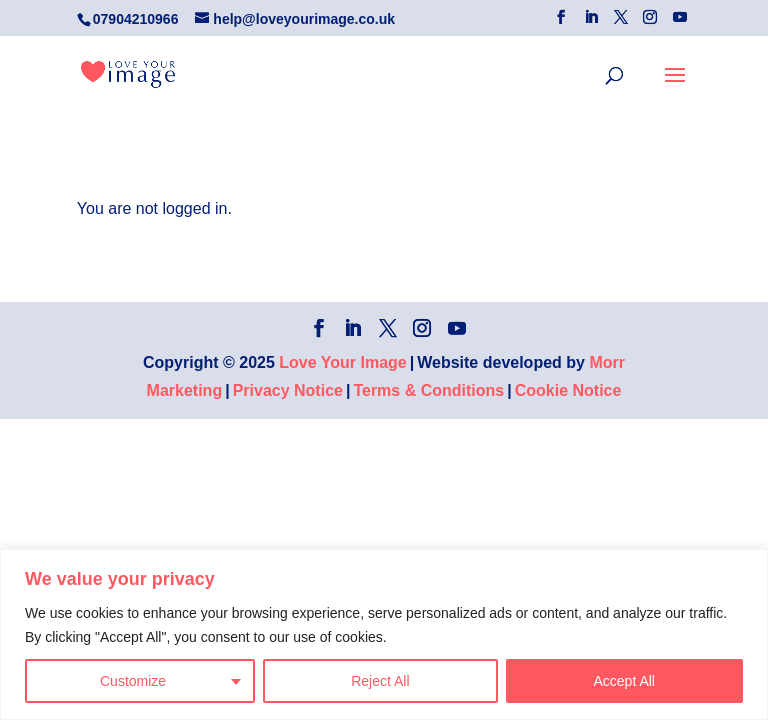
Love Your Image (342, 362)
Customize (133, 681)
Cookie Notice (568, 390)
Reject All (380, 681)
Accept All (624, 681)
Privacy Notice (288, 390)
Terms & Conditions (428, 390)
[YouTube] (680, 17)
